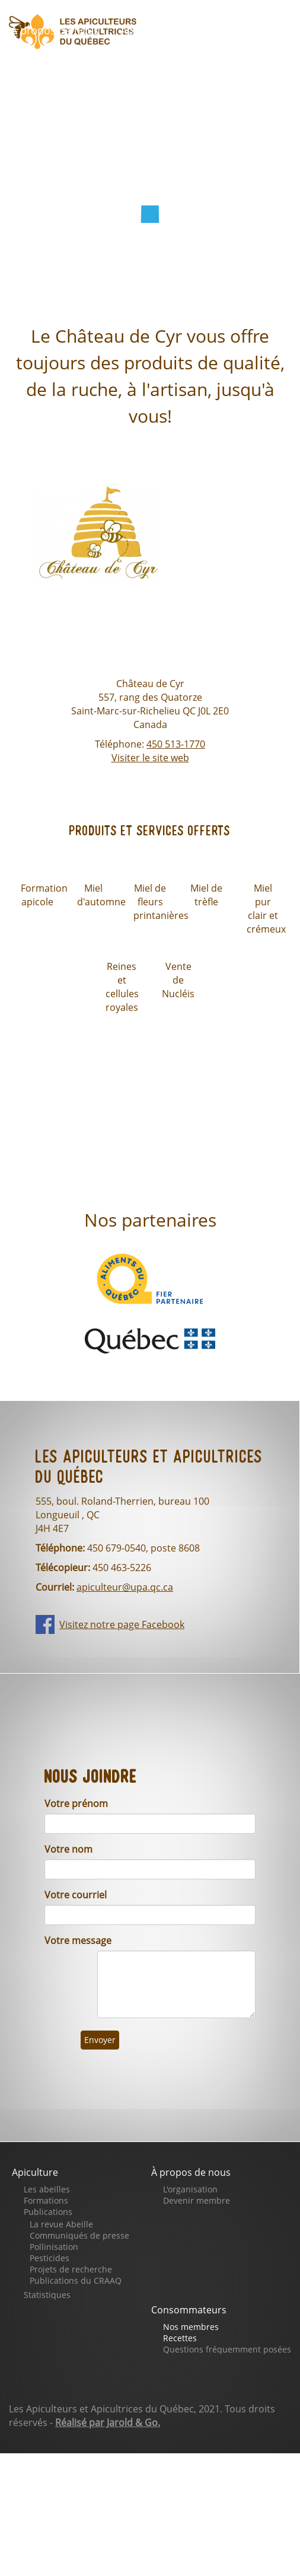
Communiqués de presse (79, 2235)
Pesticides (49, 2258)
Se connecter (51, 130)
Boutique (41, 63)
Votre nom (68, 1849)
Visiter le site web (150, 757)
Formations (46, 2200)
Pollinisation (54, 2246)
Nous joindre (198, 96)
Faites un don (136, 63)
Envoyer (100, 2039)
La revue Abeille (61, 2224)
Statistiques (47, 2294)
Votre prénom (76, 1803)
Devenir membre (196, 2200)
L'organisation (190, 2189)
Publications (48, 2211)
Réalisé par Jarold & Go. (107, 2422)
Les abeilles (47, 2189)
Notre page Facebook (73, 96)
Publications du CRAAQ (76, 2280)
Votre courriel (75, 1894)
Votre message (77, 1940)
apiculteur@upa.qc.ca (124, 1587)
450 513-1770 (175, 744)
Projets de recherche (71, 2269)
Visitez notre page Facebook (121, 1624)
